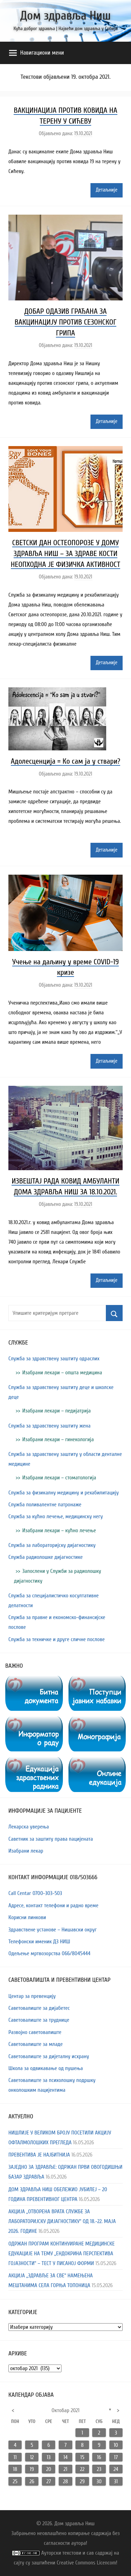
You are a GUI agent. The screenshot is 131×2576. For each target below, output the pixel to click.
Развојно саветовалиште (34, 2032)
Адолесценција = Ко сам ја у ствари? (65, 761)
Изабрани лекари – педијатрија (56, 1411)
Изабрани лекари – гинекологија (58, 1439)
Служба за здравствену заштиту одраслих (54, 1358)
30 (99, 2481)
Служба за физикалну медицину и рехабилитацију (63, 1493)
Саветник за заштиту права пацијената (50, 1839)
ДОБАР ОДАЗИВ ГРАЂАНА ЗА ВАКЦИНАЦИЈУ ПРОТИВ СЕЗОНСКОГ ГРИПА (66, 322)
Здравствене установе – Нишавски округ (52, 1929)
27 (48, 2481)
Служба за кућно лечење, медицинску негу (55, 1516)
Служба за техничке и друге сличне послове (56, 1639)
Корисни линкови (27, 1917)
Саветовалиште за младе (35, 2044)
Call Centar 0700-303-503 (35, 1893)
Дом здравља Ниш (65, 15)
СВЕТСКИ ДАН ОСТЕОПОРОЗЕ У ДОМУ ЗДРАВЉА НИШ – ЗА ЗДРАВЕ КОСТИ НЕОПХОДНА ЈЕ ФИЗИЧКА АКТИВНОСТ (65, 553)
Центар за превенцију (32, 1996)
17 (116, 2457)
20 (48, 2469)
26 (31, 2481)
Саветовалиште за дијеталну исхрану (48, 2056)
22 (82, 2469)
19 (32, 2469)
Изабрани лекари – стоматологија (59, 1477)
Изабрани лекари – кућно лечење (59, 1530)
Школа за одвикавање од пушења (45, 2068)
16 (99, 2457)
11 (15, 2457)
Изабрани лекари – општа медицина (62, 1372)
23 (99, 2469)
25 (15, 2481)
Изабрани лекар (25, 1851)
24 (116, 2469)
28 (65, 2481)
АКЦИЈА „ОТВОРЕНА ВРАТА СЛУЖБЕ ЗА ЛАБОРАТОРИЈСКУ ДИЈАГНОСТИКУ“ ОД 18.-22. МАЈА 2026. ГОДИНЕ (62, 2221)
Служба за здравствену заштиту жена (49, 1426)
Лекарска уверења (28, 1827)
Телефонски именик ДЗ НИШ (39, 1941)
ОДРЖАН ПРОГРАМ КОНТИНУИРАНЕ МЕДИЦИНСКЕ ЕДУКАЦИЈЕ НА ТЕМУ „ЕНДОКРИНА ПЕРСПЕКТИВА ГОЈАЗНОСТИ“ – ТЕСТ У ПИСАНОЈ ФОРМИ (61, 2253)
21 (65, 2469)
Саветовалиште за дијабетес (39, 2008)
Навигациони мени (36, 53)
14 (65, 2457)
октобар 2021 (66, 2410)
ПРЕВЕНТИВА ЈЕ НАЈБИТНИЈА (39, 2155)
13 (49, 2457)
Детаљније (106, 190)
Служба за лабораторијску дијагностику (52, 1545)
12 (32, 2457)
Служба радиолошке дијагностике (45, 1557)
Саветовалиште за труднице (38, 2020)
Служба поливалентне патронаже (44, 1504)
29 (82, 2481)
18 (15, 2469)
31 (116, 2481)
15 (82, 2457)
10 (116, 2445)
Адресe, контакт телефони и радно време (53, 1905)
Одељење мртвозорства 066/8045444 (49, 1953)
